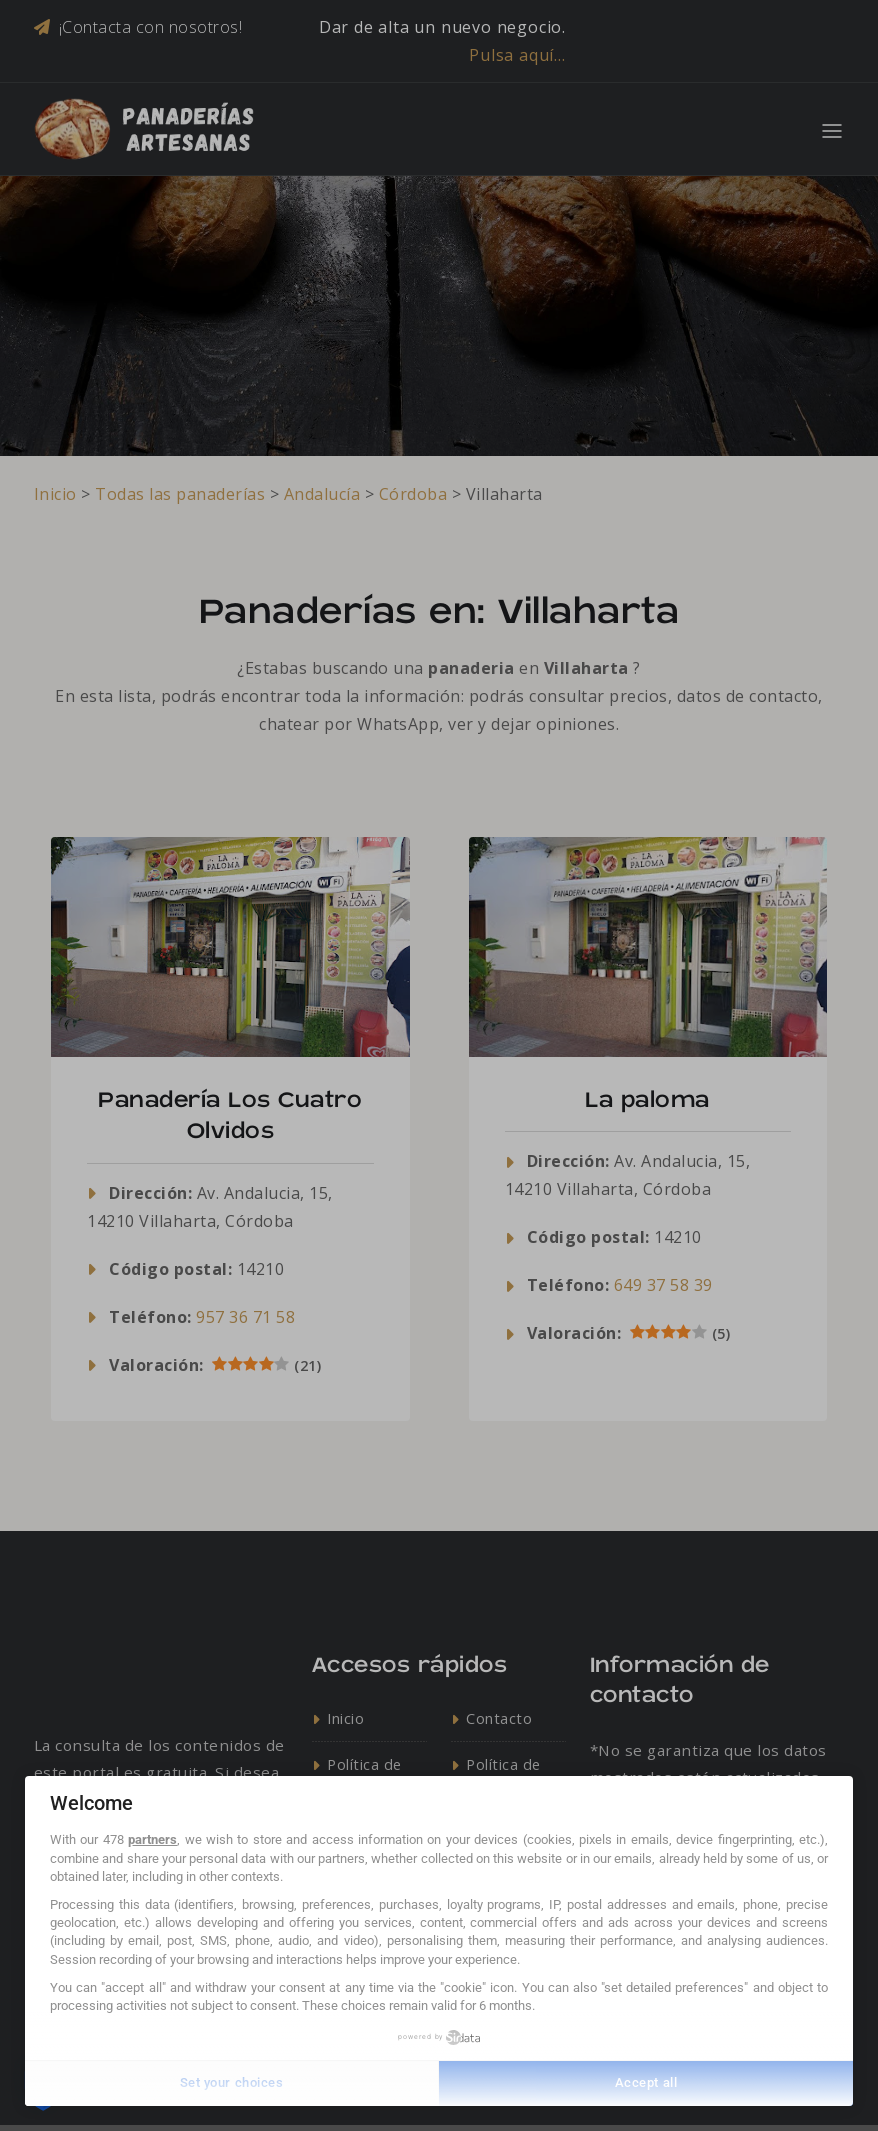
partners (152, 1839)
